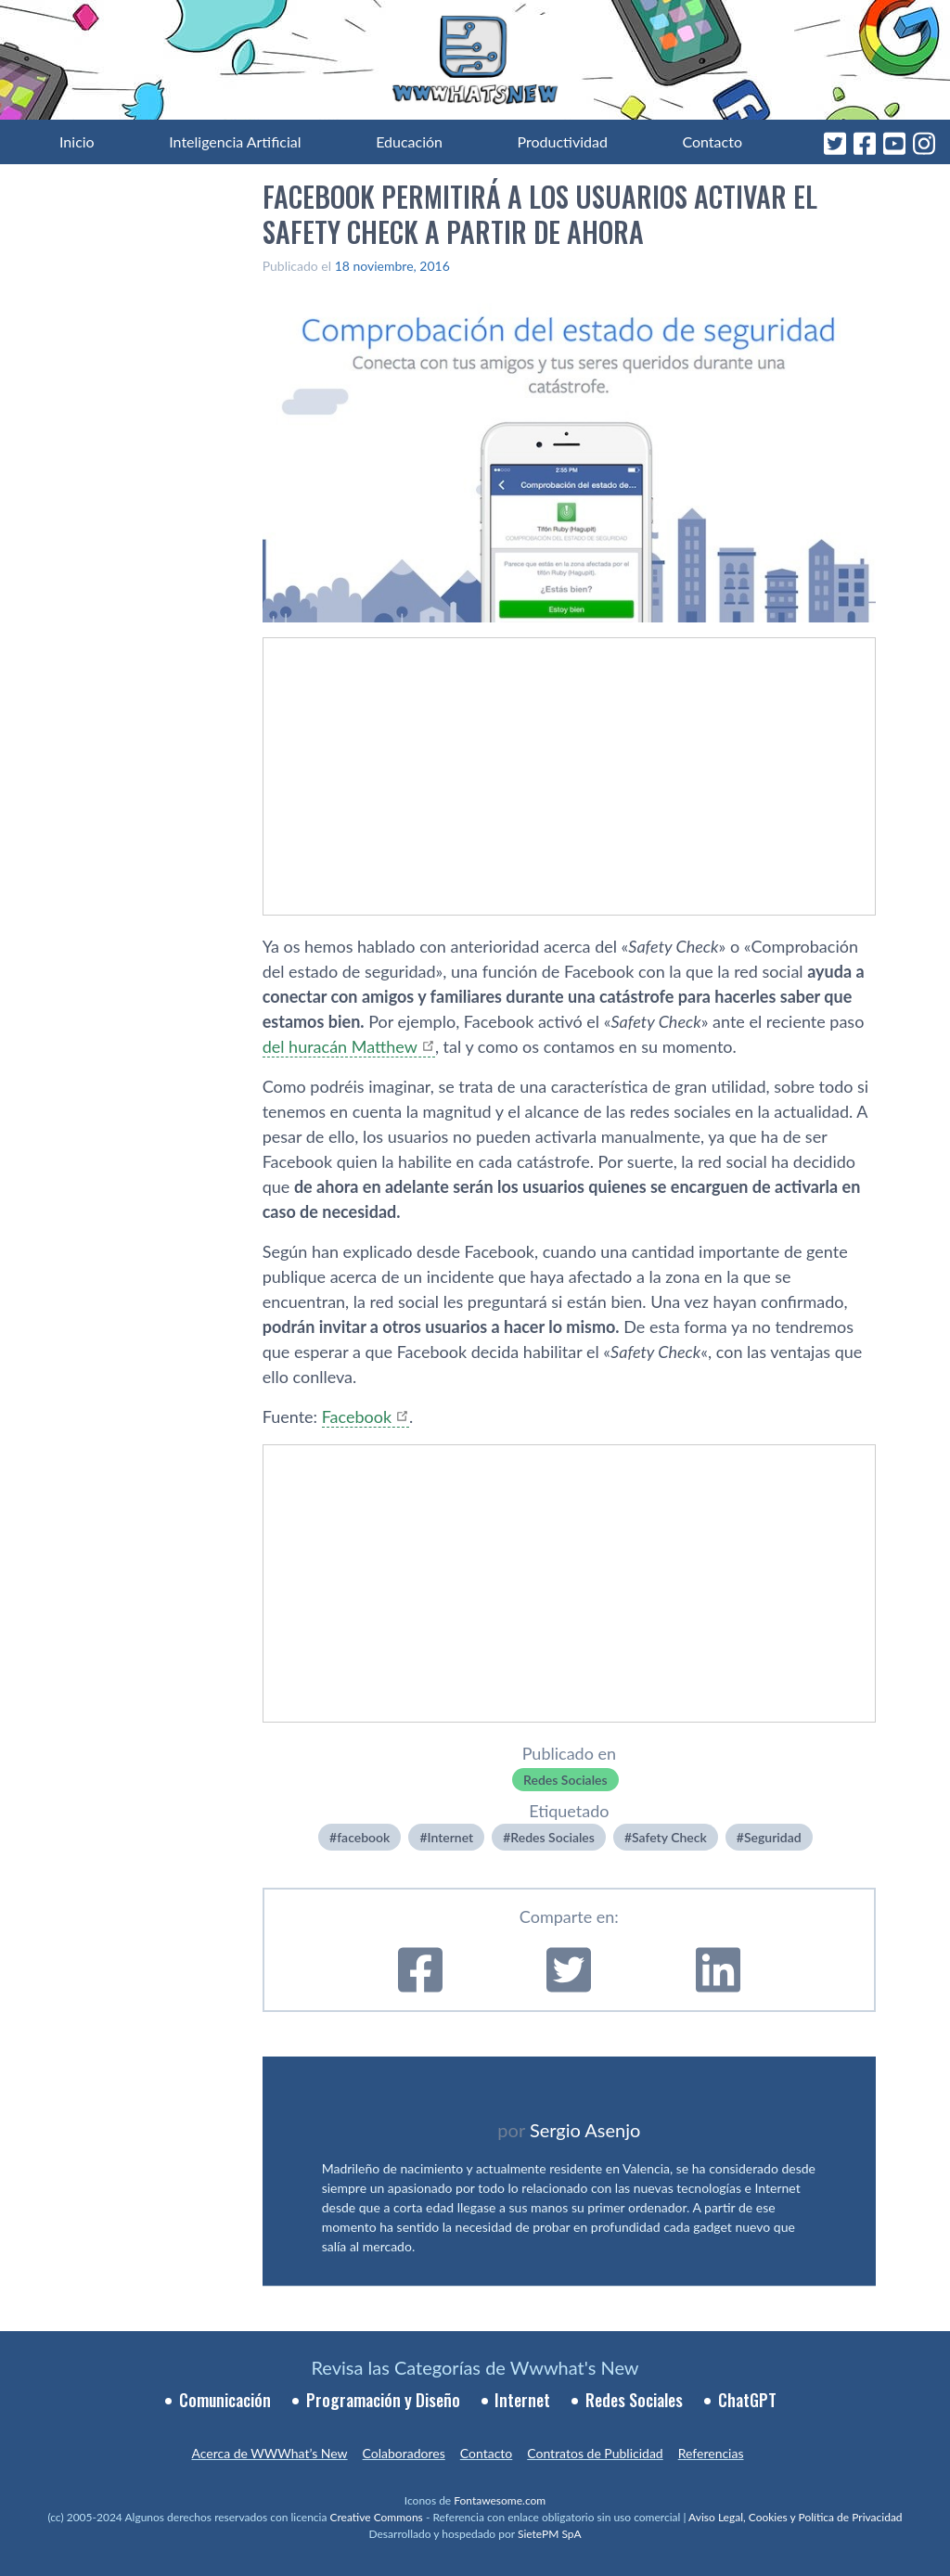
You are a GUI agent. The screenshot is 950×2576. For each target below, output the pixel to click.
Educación (409, 141)
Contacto (712, 141)
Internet (451, 1837)
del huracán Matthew (340, 1046)
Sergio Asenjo (585, 2130)
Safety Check (669, 1837)
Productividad (563, 141)
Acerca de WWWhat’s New (269, 2453)
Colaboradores (404, 2453)
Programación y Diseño (383, 2400)
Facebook (357, 1416)
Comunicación (225, 2400)
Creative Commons (376, 2517)
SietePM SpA (550, 2534)
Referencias (711, 2453)
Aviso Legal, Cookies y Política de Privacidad (795, 2517)
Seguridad (773, 1837)
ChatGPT (747, 2400)
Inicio (77, 141)
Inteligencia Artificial (235, 141)
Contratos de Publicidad (594, 2453)
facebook (363, 1837)
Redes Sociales (565, 1780)
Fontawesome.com (500, 2500)
